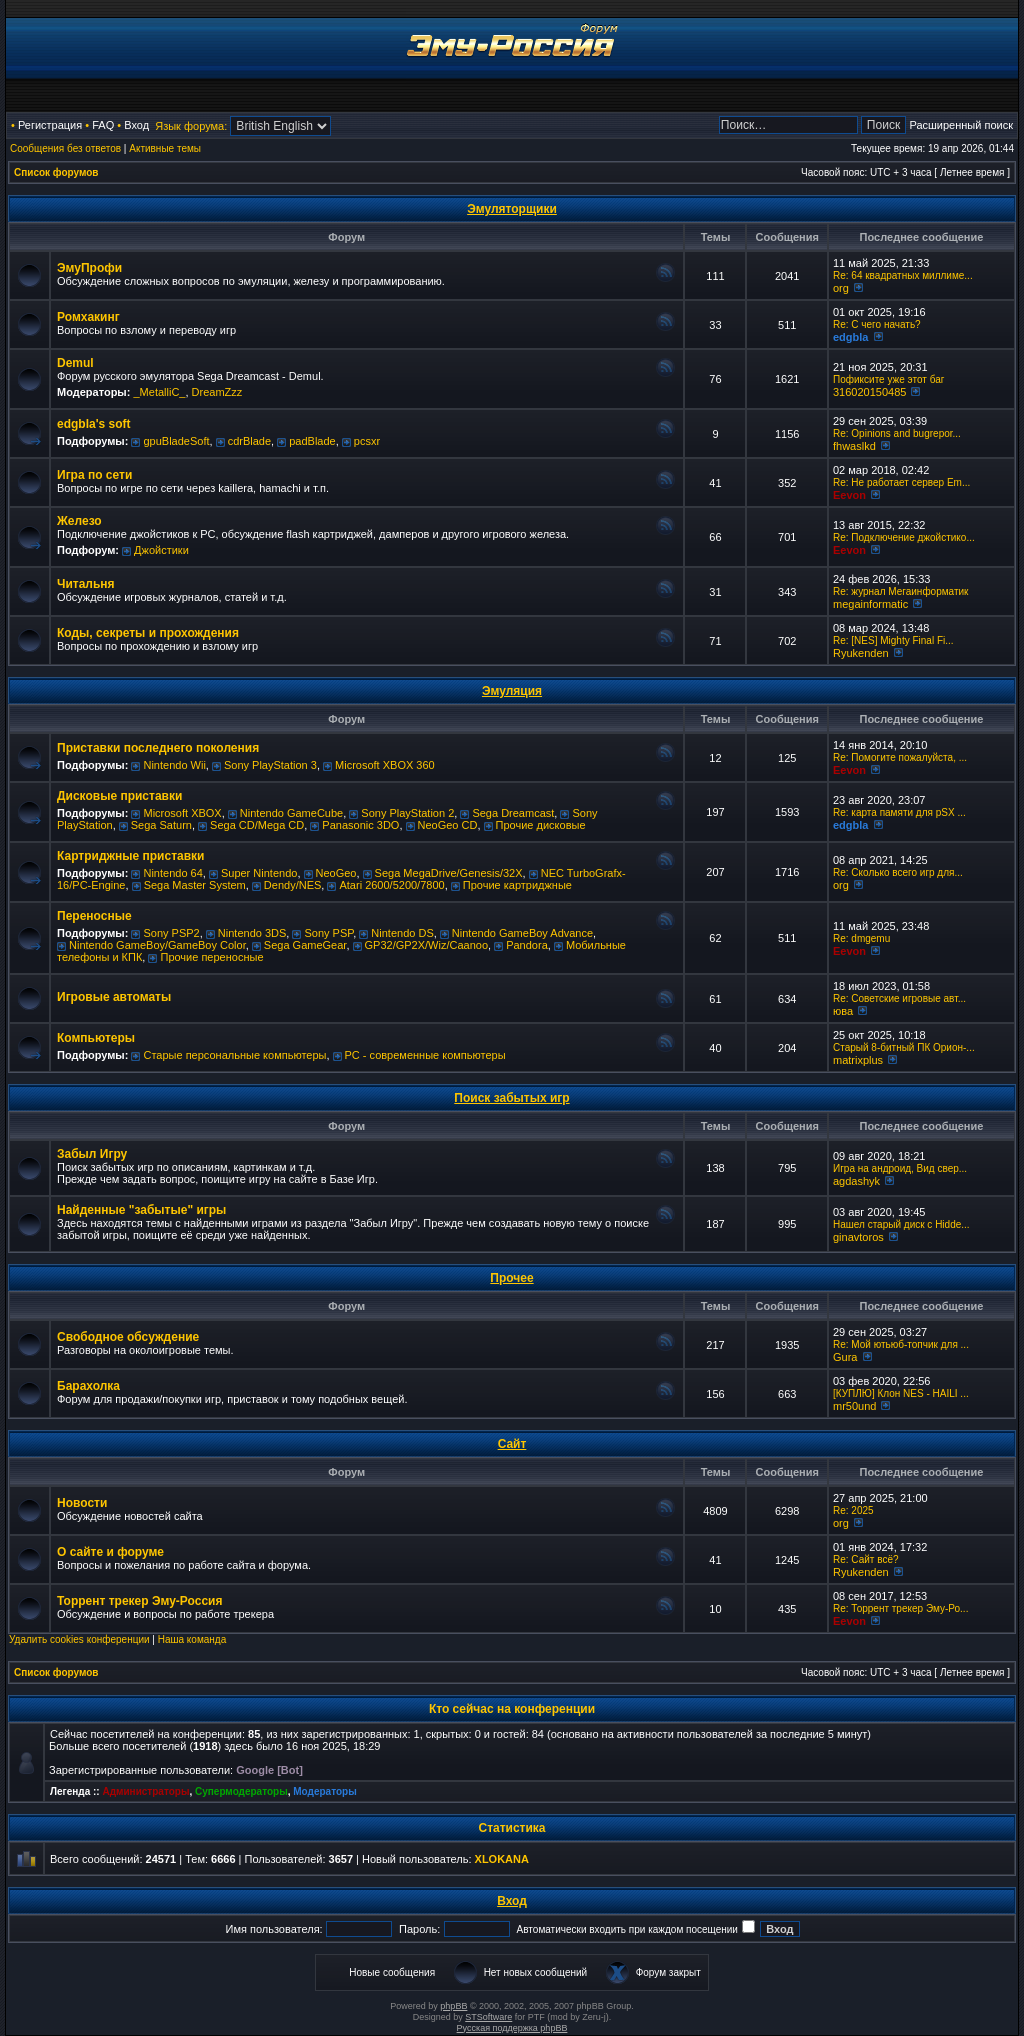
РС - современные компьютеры (425, 1055)
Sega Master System (195, 885)
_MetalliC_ (159, 392)
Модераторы (324, 1791)
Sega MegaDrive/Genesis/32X (449, 873)
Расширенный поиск (961, 125)
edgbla (850, 337)
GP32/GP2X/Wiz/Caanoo (427, 945)
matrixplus (858, 1060)
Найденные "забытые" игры (141, 1210)
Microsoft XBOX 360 (385, 765)
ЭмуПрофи (89, 268)
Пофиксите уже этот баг (888, 379)
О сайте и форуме (110, 1552)
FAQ (103, 125)
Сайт (512, 1444)
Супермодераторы (241, 1791)
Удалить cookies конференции (79, 1639)
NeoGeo (336, 873)
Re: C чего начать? (877, 324)
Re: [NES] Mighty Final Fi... (893, 640)
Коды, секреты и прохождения (148, 633)
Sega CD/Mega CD (257, 825)
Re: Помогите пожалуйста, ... (900, 757)
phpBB (453, 2006)
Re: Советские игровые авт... (899, 998)
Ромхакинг (88, 317)
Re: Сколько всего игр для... (898, 872)
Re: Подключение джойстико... (904, 537)
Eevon (849, 495)
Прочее (511, 1278)
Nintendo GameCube (291, 813)
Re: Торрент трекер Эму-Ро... (900, 1608)
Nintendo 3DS (252, 933)
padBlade (312, 441)
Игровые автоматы (114, 997)
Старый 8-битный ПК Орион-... (904, 1047)
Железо (79, 521)
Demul (75, 363)
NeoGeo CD (448, 825)
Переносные (94, 916)
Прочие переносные (211, 957)
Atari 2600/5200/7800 (391, 885)
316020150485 (869, 392)
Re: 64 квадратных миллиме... (903, 275)
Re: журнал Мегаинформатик (901, 591)
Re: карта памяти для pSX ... (899, 812)
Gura (845, 1357)
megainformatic (870, 604)
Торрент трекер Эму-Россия (139, 1601)
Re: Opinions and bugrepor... (897, 433)
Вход (136, 125)
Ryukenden (861, 653)
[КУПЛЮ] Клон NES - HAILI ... (901, 1393)
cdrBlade (249, 441)
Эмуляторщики (512, 209)
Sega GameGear (305, 945)
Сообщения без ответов (65, 148)
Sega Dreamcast (513, 813)
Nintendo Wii (174, 765)
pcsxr (367, 441)
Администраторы (145, 1791)
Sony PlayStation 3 (270, 765)
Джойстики (161, 550)
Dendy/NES (292, 885)
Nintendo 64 (172, 873)
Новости (82, 1503)
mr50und (854, 1406)
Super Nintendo (259, 873)
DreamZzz (217, 392)
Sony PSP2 (171, 933)
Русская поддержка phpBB (512, 2028)
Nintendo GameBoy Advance (522, 933)
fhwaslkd (854, 446)
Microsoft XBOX (182, 813)
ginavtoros (858, 1237)
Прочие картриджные (517, 885)
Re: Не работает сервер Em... (901, 482)
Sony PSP (328, 933)
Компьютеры (96, 1038)
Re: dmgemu (861, 938)
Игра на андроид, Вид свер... (900, 1168)
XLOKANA (502, 1859)
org (841, 288)
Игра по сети (94, 475)
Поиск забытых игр (511, 1098)
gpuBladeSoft (176, 441)
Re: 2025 (853, 1510)
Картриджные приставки (130, 856)
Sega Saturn (161, 825)
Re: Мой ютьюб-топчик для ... (901, 1344)
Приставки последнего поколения (158, 748)
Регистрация (50, 125)
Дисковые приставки (119, 796)
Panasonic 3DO (360, 825)
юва (843, 1011)
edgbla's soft (94, 424)
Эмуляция (512, 691)
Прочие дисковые (541, 825)
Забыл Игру (92, 1154)
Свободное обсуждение (128, 1337)
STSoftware (488, 2017)
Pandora (527, 945)
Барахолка (88, 1386)
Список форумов (56, 172)
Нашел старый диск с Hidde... (901, 1224)
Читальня (86, 584)
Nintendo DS (402, 933)
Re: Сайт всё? (866, 1559)
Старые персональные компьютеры (234, 1055)
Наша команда (192, 1639)
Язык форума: (191, 126)
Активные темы (165, 148)
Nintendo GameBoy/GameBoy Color (157, 945)
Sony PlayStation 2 (407, 813)
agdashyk (856, 1181)
